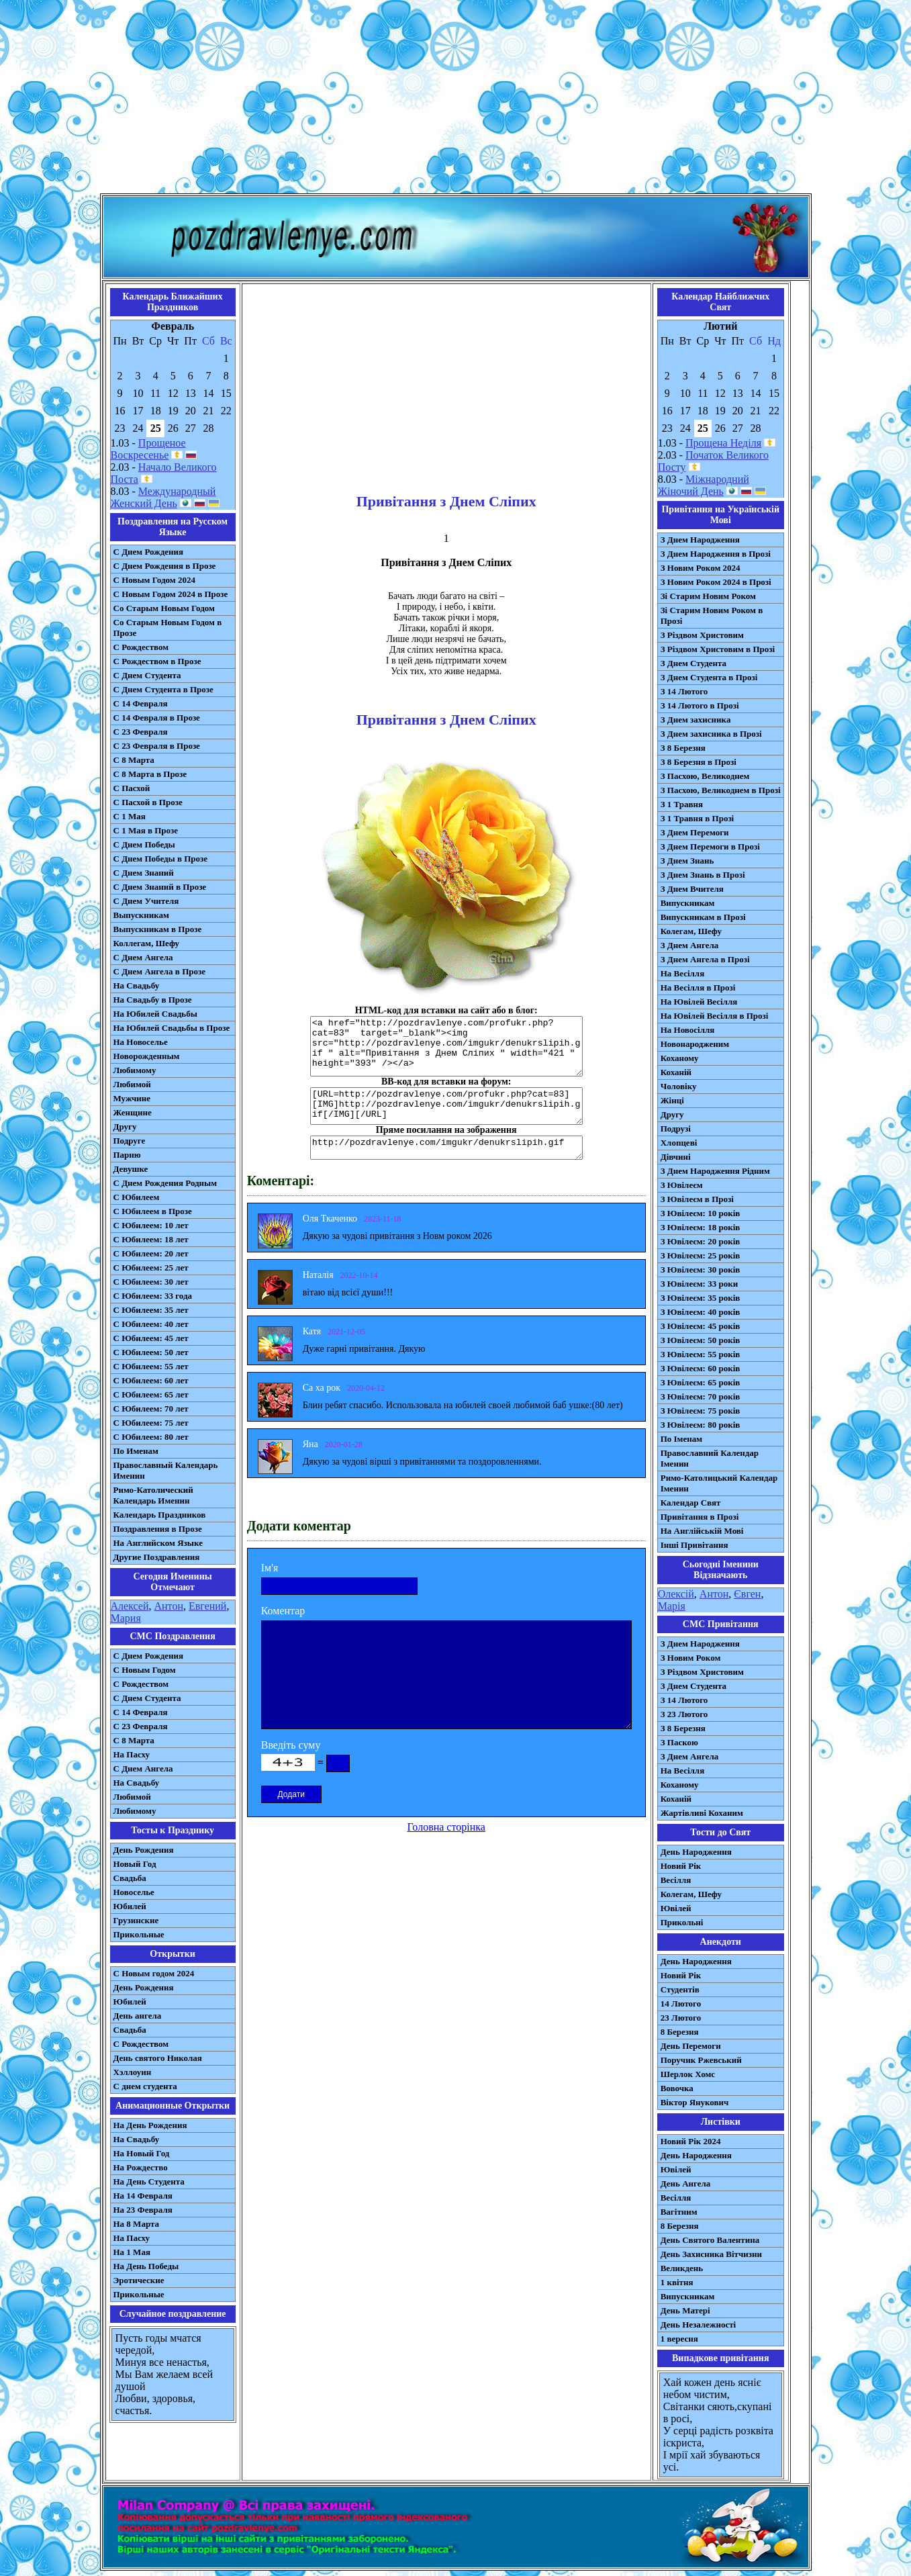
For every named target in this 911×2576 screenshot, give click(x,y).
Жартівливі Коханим (702, 1813)
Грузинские (136, 1920)
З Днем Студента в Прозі (709, 677)
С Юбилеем (136, 1197)
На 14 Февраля (143, 2196)
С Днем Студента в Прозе (163, 689)
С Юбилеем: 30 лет (151, 1282)
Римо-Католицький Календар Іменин (719, 1483)
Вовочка (677, 2088)
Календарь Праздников (159, 1515)
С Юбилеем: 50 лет (151, 1352)
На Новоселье (140, 1042)
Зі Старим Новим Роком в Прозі (712, 615)
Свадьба (129, 1878)
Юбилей (129, 1906)
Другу (125, 1126)
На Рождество (140, 2167)
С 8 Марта (133, 760)
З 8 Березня (683, 748)
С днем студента (145, 2086)
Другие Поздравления (156, 1557)
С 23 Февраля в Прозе (156, 746)
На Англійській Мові (702, 1531)
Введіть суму (291, 1745)
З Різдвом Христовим (702, 635)
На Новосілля (688, 1030)
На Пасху (131, 1754)
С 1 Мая (129, 816)
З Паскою (679, 1742)
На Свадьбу (136, 985)
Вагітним (679, 2212)
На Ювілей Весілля (699, 1002)
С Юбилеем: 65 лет (151, 1394)
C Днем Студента (147, 1698)
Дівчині (676, 1157)
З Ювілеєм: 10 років (700, 1213)
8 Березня (680, 2032)
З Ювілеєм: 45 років (700, 1326)
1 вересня (679, 2339)
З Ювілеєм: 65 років (700, 1382)
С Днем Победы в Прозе (160, 859)
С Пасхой (131, 788)
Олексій (676, 1594)
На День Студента (149, 2181)
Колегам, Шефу (691, 931)
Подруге (129, 1141)
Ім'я (270, 1567)
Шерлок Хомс (688, 2074)
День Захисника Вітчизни (711, 2254)
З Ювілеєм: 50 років (700, 1340)
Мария (126, 1618)
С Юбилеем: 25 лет (151, 1267)
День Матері (685, 2310)
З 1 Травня (682, 804)
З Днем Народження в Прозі (716, 554)
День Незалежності (698, 2324)
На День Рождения (150, 2125)
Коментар (283, 1610)
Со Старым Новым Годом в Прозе (167, 627)
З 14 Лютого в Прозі (700, 705)
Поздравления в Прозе (157, 1529)
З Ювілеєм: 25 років (700, 1255)
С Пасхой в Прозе (148, 802)
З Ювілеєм (682, 1185)
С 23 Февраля (140, 732)
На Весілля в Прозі (698, 987)
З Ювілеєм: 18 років (700, 1227)
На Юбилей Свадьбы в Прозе (171, 1028)
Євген (747, 1594)
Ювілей (676, 1908)
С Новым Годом (144, 1670)
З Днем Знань (687, 861)
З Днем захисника (696, 720)
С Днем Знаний (143, 873)
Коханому (680, 1058)
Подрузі (676, 1128)
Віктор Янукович (695, 2102)
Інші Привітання (694, 1545)
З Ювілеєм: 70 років (700, 1396)
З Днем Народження (700, 540)
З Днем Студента (693, 663)
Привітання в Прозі (700, 1517)
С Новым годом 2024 (154, 1973)
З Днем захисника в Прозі (711, 734)
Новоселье (133, 1892)
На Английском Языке (158, 1543)
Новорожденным (146, 1056)
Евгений (207, 1606)
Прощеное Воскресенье (148, 449)
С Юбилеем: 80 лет (151, 1437)
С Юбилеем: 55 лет (151, 1366)
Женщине (132, 1112)
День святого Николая (157, 2058)
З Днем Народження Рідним (715, 1171)
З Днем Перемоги (695, 832)
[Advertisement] (456, 99)
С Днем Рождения (148, 552)
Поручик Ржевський (701, 2060)
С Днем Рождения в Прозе (164, 566)
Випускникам (688, 903)
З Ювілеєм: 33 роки (699, 1284)
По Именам (135, 1451)
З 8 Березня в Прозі (698, 762)
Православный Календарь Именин (165, 1470)
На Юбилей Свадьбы (155, 1014)
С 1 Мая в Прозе (146, 830)
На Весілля (682, 973)
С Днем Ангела (143, 957)
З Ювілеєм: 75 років (700, 1411)
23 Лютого (681, 2018)
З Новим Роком (691, 1658)
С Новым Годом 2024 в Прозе (170, 594)
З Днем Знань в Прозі (703, 875)
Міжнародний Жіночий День (703, 485)
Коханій (676, 1072)
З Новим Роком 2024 (700, 568)
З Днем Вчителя (692, 889)
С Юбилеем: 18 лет (151, 1239)
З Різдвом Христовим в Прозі (718, 649)
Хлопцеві (679, 1143)
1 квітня (677, 2282)
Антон (168, 1606)
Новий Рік (681, 1866)
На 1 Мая (131, 2252)
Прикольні (682, 1922)
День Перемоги (691, 2046)
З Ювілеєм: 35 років (700, 1298)
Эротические (138, 2280)
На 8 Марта (136, 2224)
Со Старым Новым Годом (164, 608)
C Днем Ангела (143, 1768)
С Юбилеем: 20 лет (151, 1253)
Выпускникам (141, 915)
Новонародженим (695, 1044)
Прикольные (138, 1934)
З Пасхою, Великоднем (705, 776)
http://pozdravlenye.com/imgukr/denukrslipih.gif (446, 1148)
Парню (127, 1155)
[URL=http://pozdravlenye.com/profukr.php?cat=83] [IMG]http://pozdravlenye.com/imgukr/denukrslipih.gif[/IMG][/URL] (446, 1106)
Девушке (130, 1169)
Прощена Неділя (723, 443)
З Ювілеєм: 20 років (700, 1241)
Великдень (682, 2268)
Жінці (672, 1100)
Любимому (134, 1070)
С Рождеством (141, 647)
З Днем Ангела (690, 945)
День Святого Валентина (710, 2240)
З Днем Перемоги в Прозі (710, 846)
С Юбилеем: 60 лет (151, 1380)
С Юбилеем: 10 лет (151, 1225)
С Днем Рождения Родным (165, 1183)
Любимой (132, 1084)
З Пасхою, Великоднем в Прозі (721, 790)
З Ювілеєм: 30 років (700, 1269)
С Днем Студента (147, 675)
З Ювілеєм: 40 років (700, 1312)
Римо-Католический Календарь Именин (153, 1495)
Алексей (130, 1606)
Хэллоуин (132, 2072)
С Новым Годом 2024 (154, 580)
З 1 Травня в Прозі (697, 818)
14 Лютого (681, 2003)
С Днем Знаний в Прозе (160, 887)
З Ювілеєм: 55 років (700, 1354)
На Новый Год (141, 2153)
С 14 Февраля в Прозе (156, 717)
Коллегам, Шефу (146, 943)
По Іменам (681, 1439)
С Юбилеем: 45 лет (151, 1338)
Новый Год (134, 1864)
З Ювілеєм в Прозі (697, 1199)
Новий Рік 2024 (691, 2141)
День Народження (696, 1852)
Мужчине (132, 1098)
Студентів (680, 1989)
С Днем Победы (144, 844)
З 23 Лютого (684, 1714)
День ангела (137, 2016)
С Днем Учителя (146, 901)
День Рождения (143, 1850)
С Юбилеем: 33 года (153, 1296)
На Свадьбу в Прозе (152, 1000)
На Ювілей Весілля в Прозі (715, 1016)
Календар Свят (691, 1503)
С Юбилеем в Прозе (152, 1211)
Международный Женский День (163, 497)
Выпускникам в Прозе (157, 929)
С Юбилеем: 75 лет (151, 1423)
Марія (671, 1606)
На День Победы (146, 2266)
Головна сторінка (446, 1827)
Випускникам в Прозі (703, 917)
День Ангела (686, 2183)
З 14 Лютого (684, 691)
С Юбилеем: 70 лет (151, 1409)
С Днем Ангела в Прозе (159, 971)
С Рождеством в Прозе (157, 661)
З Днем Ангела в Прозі (705, 959)
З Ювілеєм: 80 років (700, 1425)
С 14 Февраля (140, 703)
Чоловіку (679, 1086)
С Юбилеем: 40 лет (151, 1324)
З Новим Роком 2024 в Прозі (716, 582)
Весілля (676, 1880)
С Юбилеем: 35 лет (151, 1310)
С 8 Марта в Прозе (150, 774)
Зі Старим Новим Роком (708, 596)
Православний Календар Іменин (710, 1458)
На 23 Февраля (143, 2210)
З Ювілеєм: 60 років (700, 1368)
